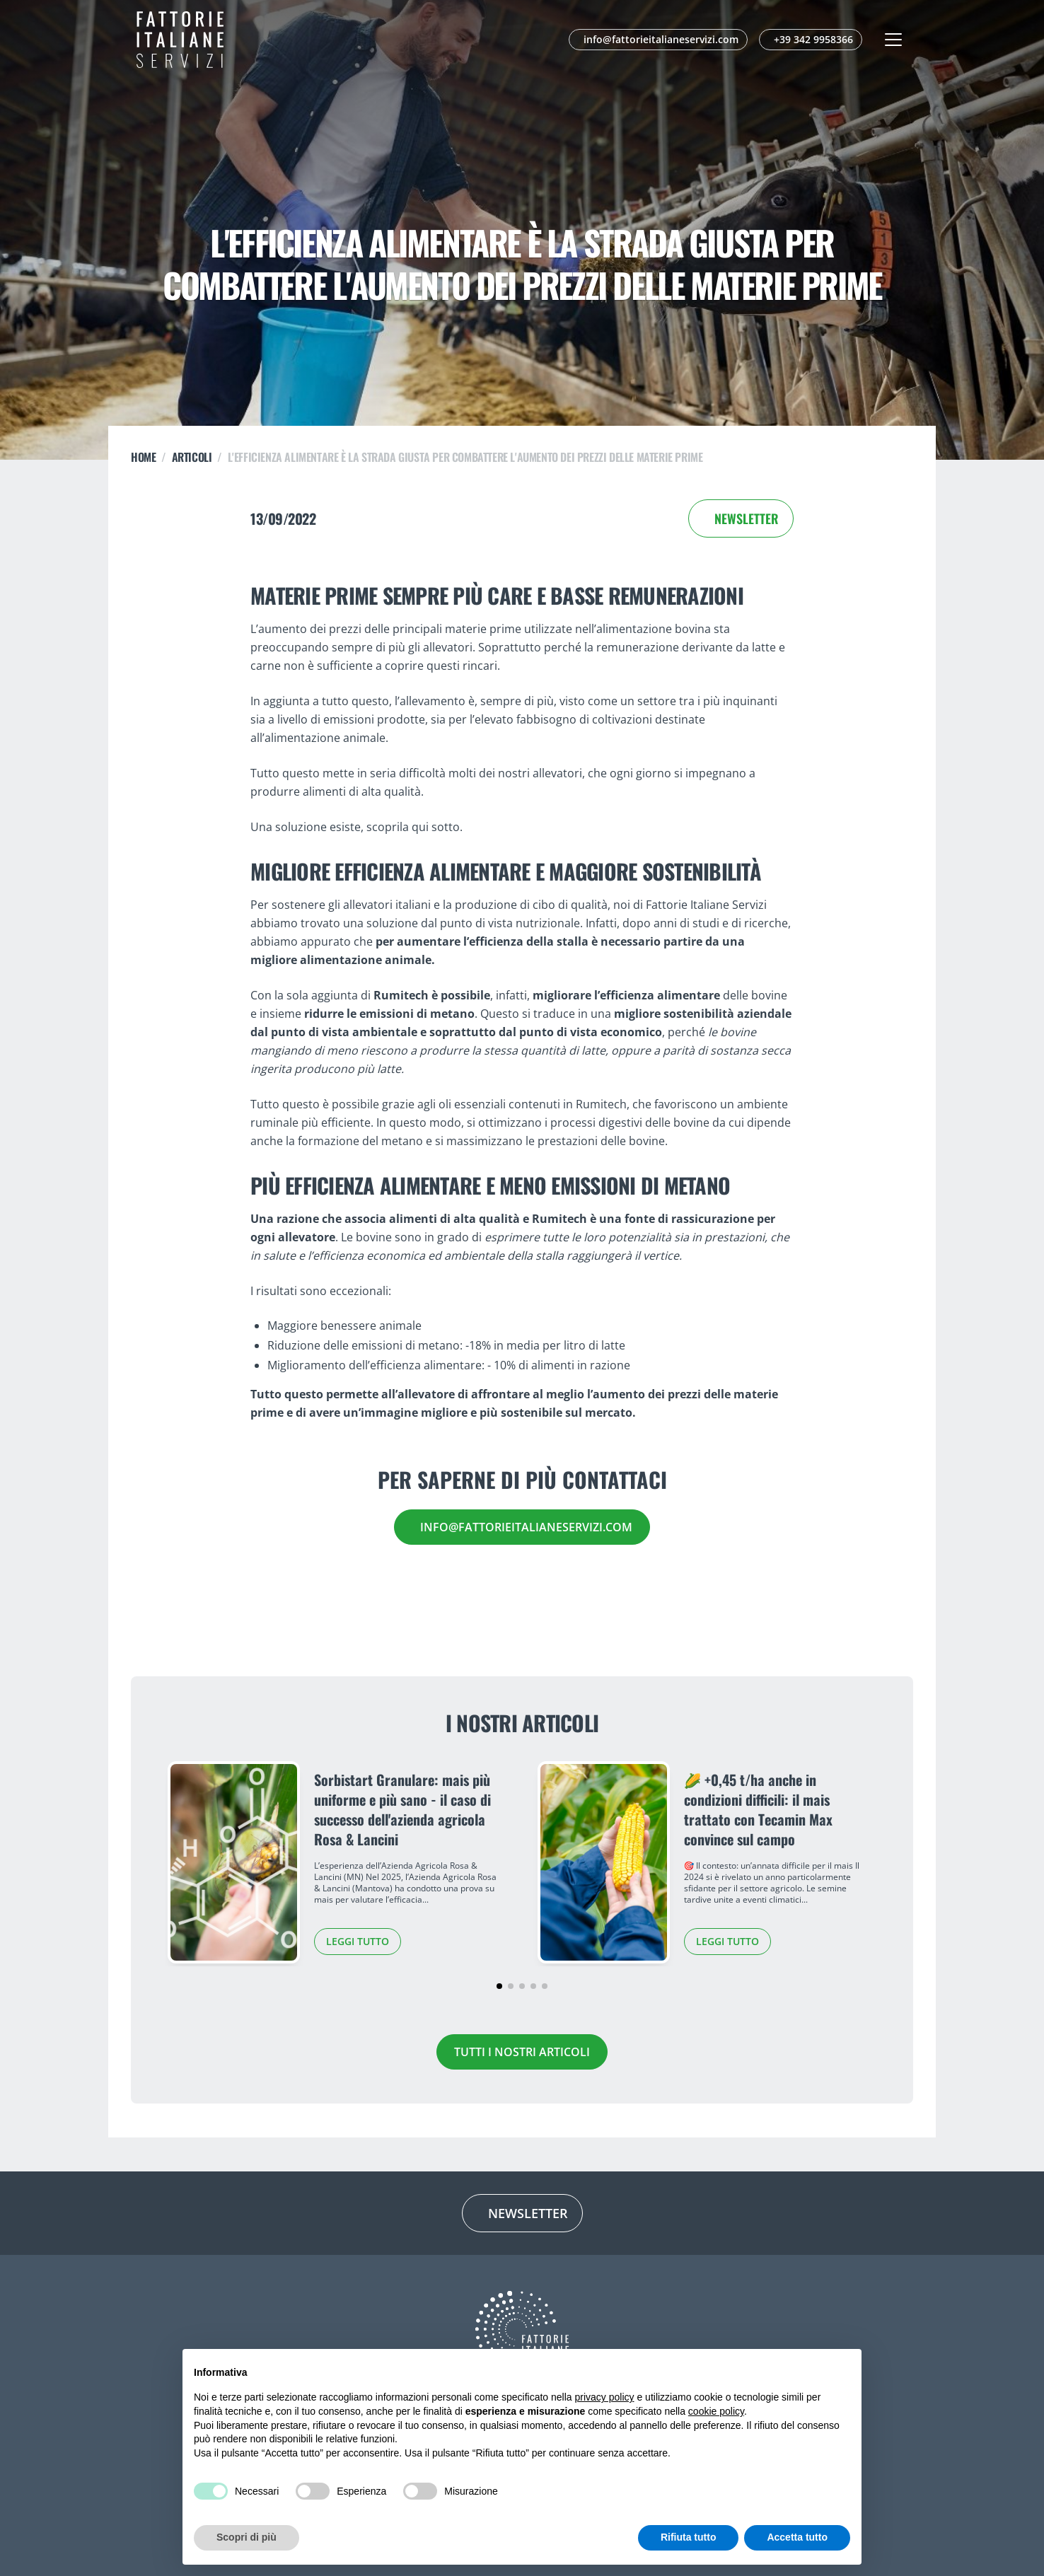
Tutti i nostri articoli (522, 2052)
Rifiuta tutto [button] (689, 2537)
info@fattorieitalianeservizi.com (526, 1527)
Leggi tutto (357, 1941)
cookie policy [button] (716, 2411)
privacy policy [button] (604, 2397)
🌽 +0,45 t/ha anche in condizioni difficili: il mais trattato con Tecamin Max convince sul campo (758, 1809)
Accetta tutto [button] (797, 2537)
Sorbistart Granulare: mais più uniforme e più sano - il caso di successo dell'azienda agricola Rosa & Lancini (402, 1809)
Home (143, 456)
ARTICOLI (192, 456)
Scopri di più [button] (246, 2537)
